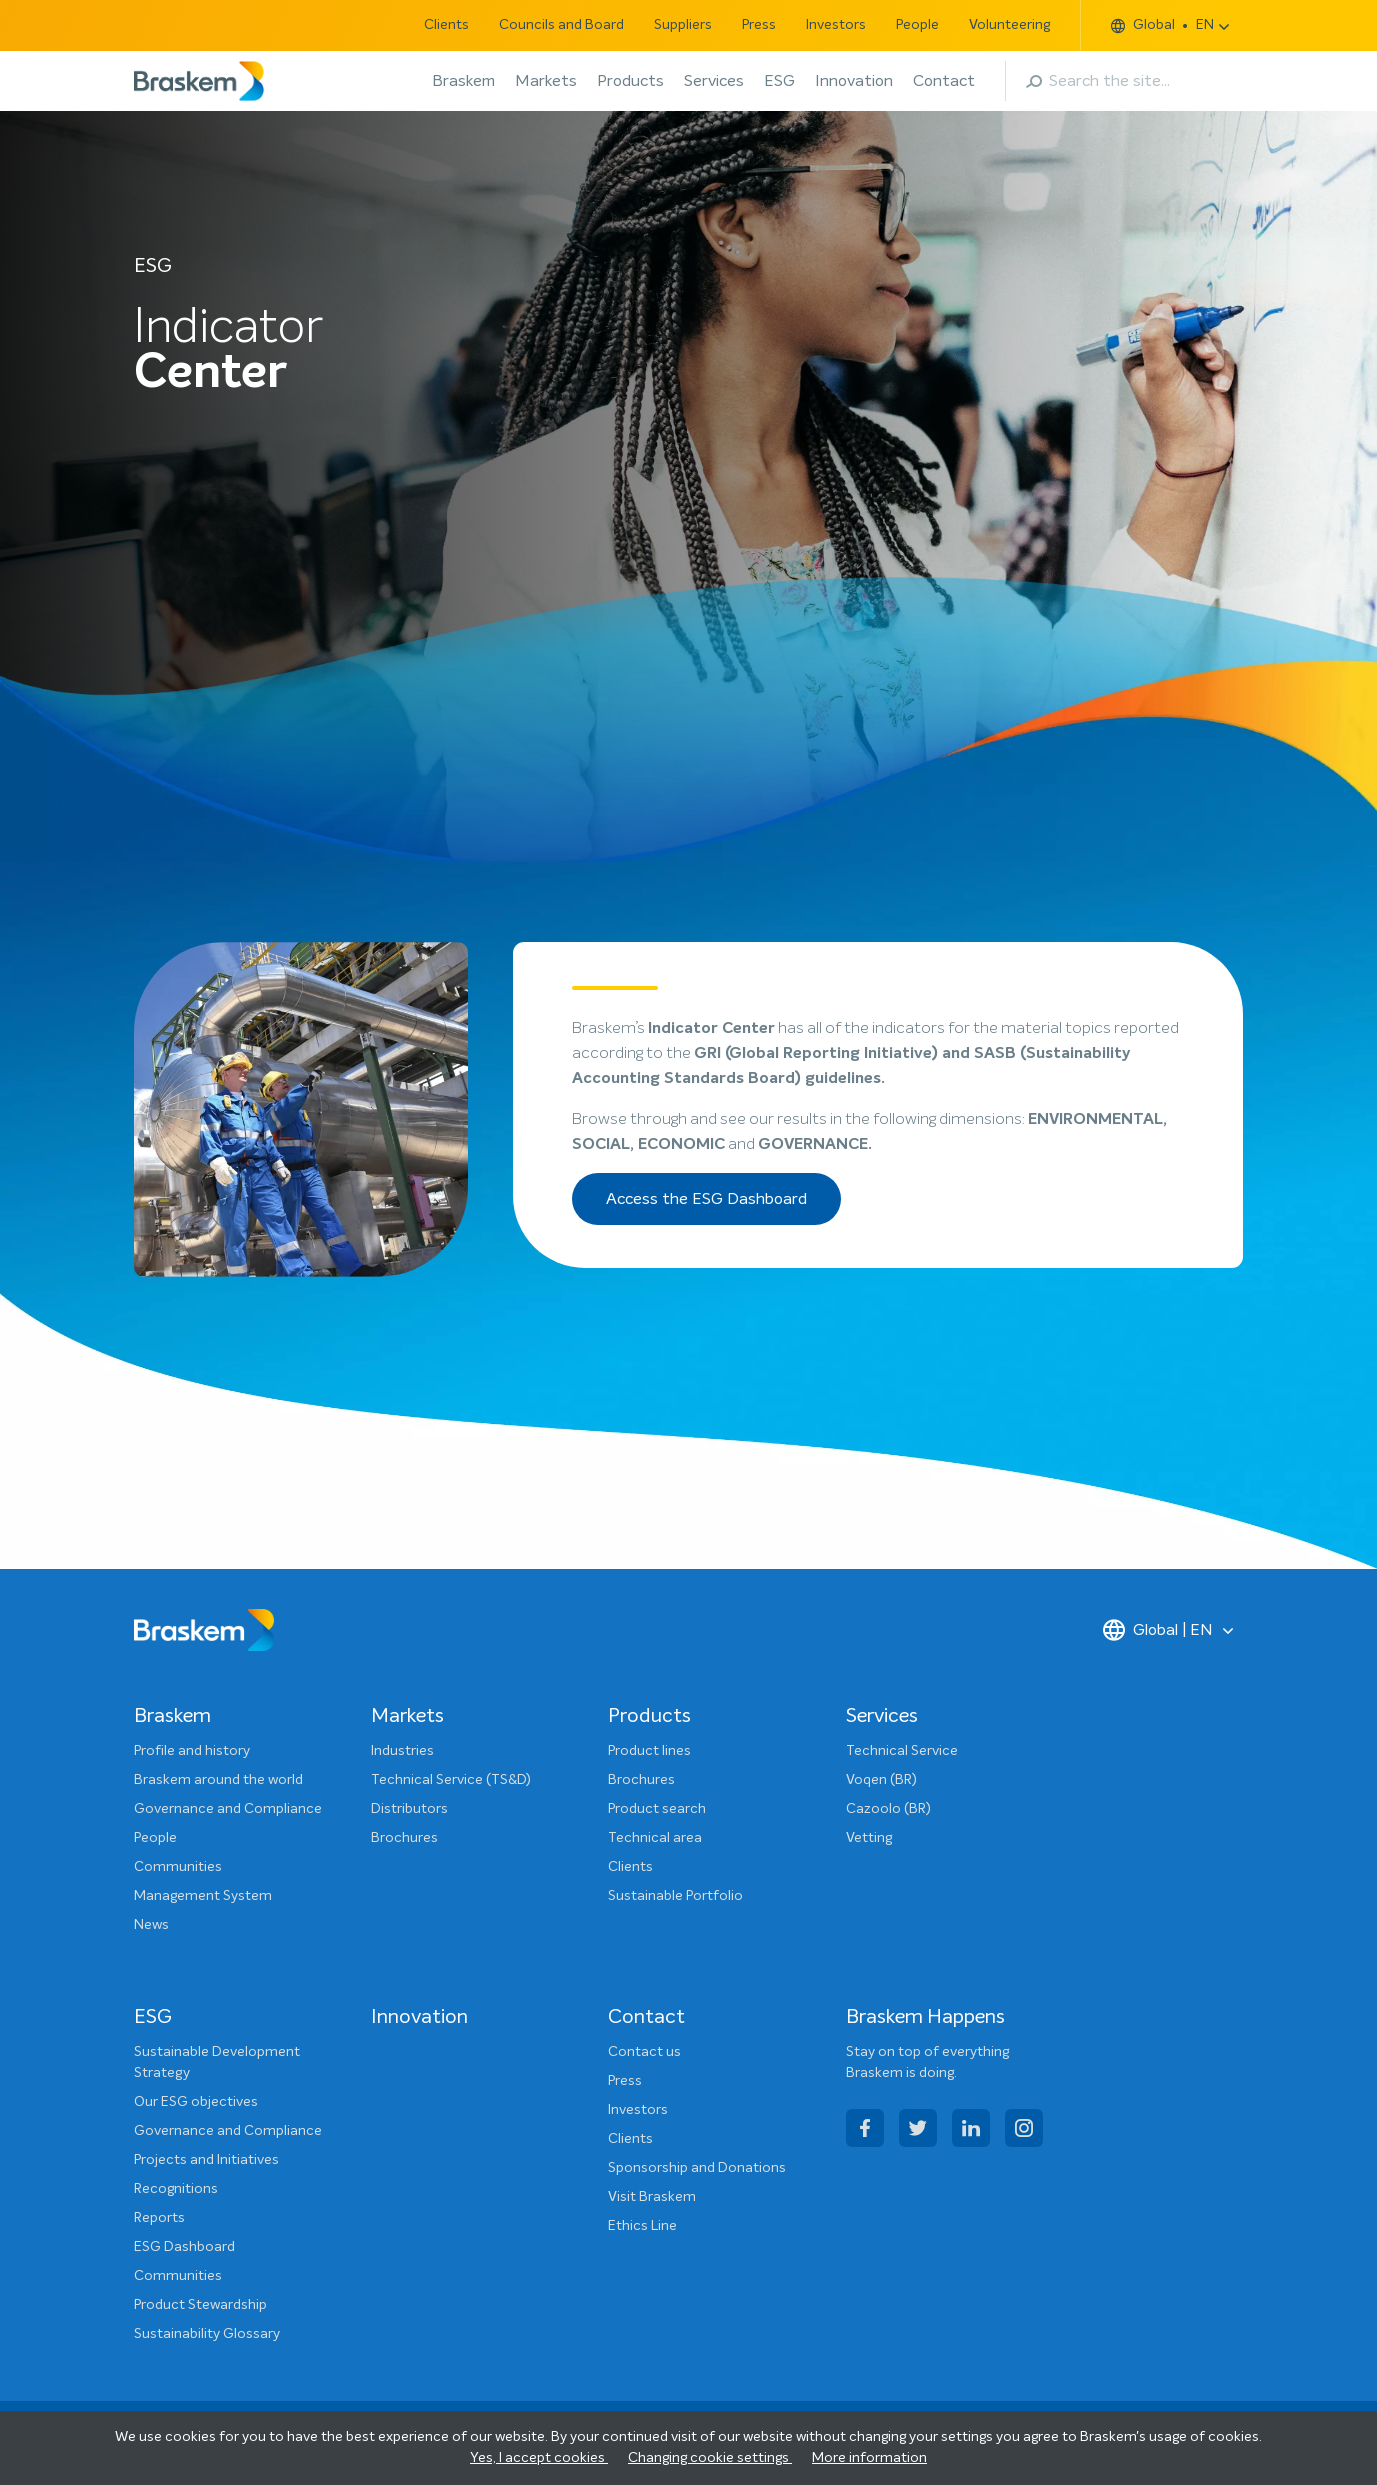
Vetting (869, 1838)
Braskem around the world (218, 1780)
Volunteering (1009, 25)
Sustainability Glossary (207, 2334)
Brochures (404, 1838)
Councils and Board (561, 25)
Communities (178, 1867)
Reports (159, 2218)
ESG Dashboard (184, 2247)
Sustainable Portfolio (675, 1896)
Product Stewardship (200, 2305)
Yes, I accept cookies (539, 2458)
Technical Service (902, 1751)
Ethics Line (642, 2226)
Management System (203, 1896)
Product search (657, 1809)
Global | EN (1158, 1630)
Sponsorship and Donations (697, 2168)
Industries (402, 1751)
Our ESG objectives (196, 2102)
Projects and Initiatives (206, 2160)
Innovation (854, 81)
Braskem (463, 81)
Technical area (655, 1838)
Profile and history (192, 1751)
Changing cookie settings (710, 2458)
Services (714, 81)
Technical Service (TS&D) (451, 1780)
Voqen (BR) (881, 1780)
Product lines (649, 1751)
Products (630, 81)
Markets (546, 81)
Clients (446, 25)
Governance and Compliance (228, 1809)
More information (869, 2458)
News (151, 1925)
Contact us (644, 2052)
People (917, 25)
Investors (836, 25)
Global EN (1162, 25)
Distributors (409, 1809)
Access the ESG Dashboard (706, 1199)
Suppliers (683, 25)
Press (759, 25)
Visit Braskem (652, 2197)
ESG (779, 81)
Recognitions (176, 2189)
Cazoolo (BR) (888, 1809)
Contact (944, 81)
